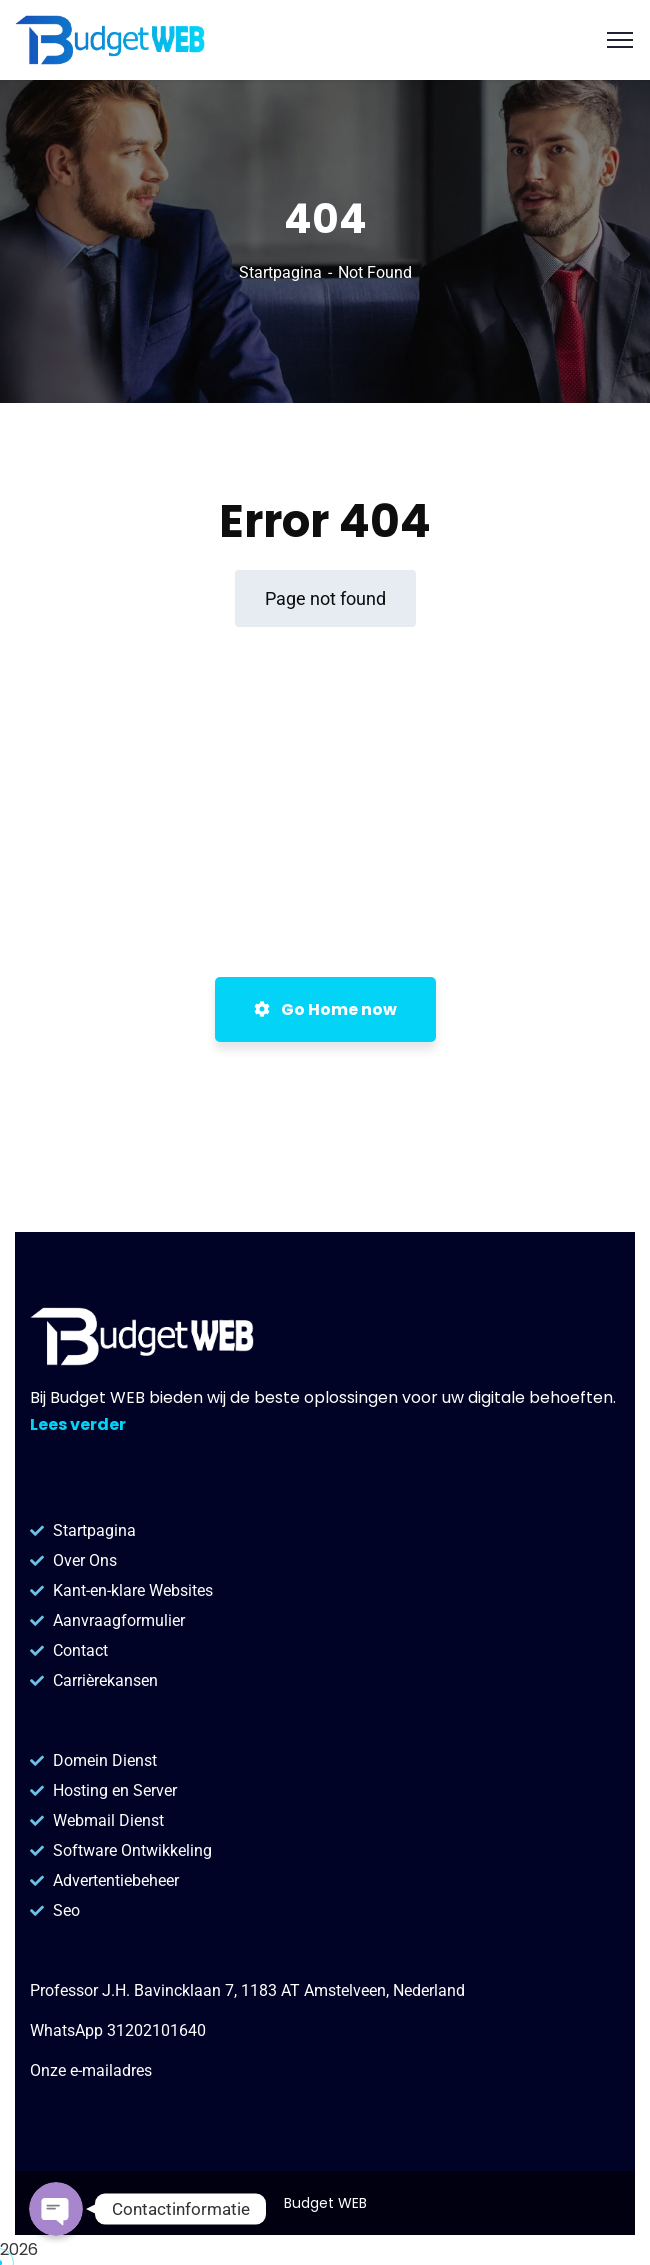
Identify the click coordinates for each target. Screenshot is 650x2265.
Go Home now (325, 1009)
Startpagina (280, 272)
